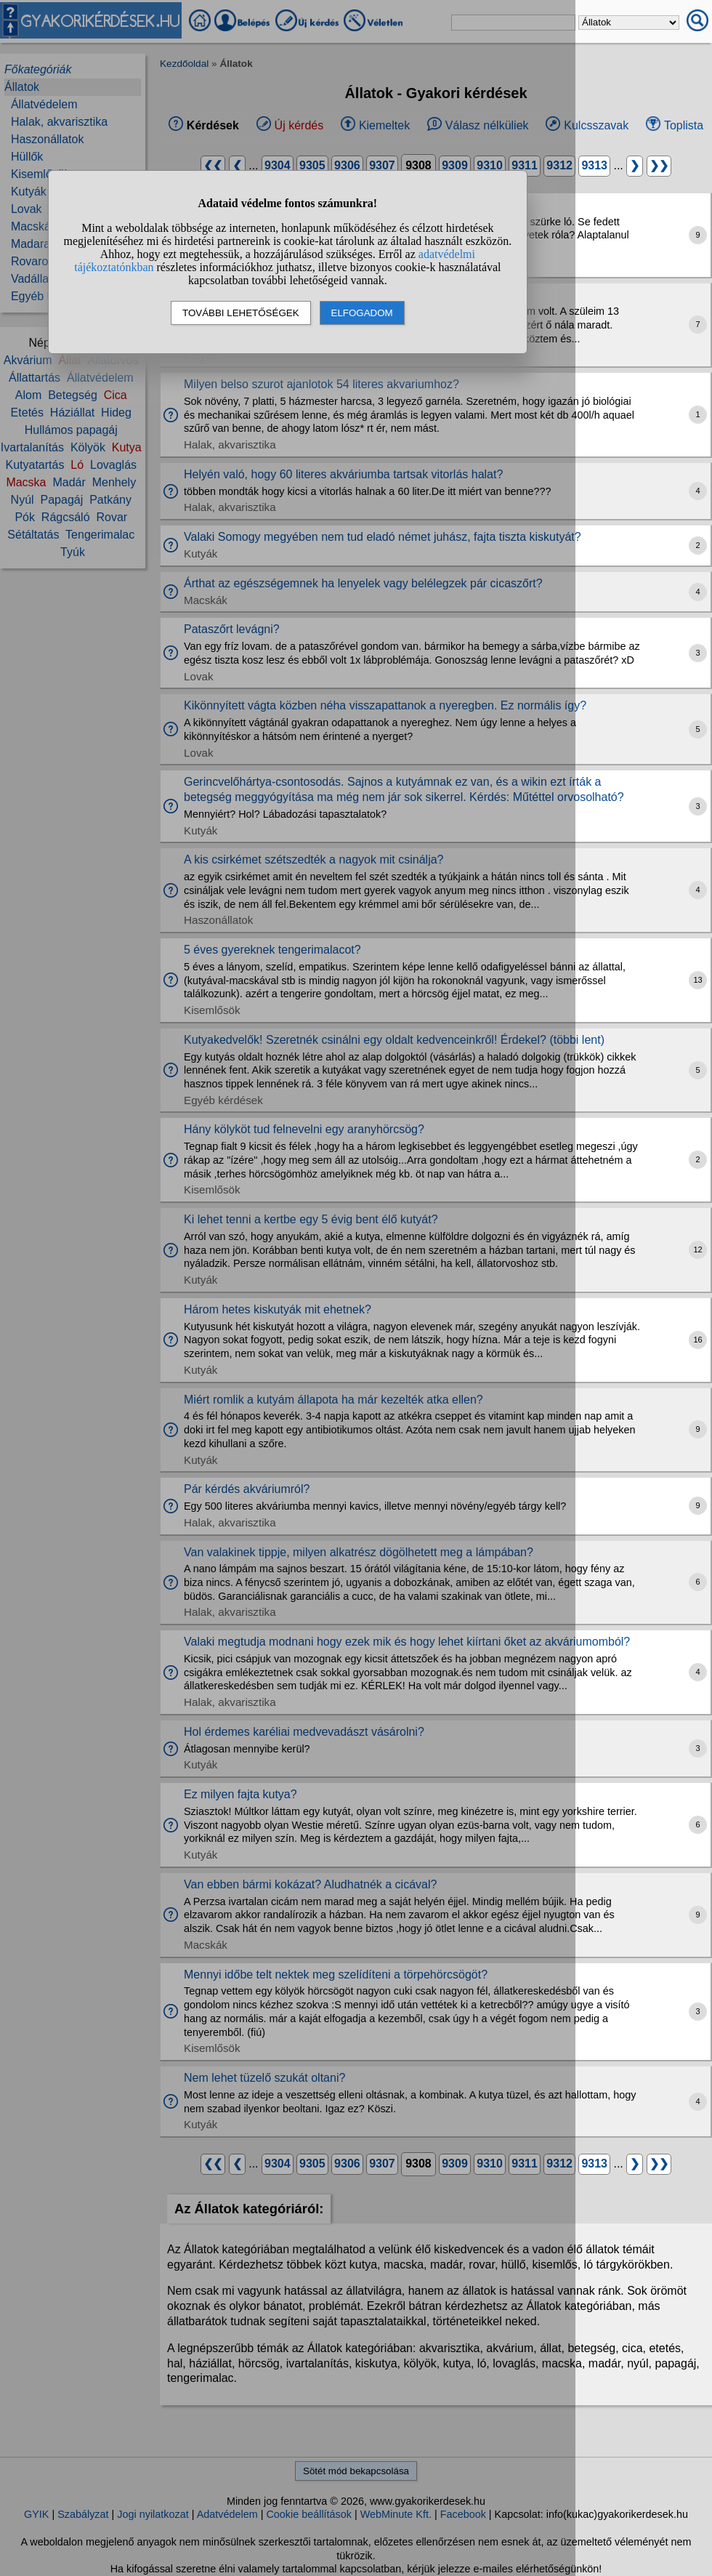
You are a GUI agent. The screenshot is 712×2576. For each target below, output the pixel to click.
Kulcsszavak (596, 125)
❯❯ (659, 165)
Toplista (683, 125)
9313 (594, 165)
